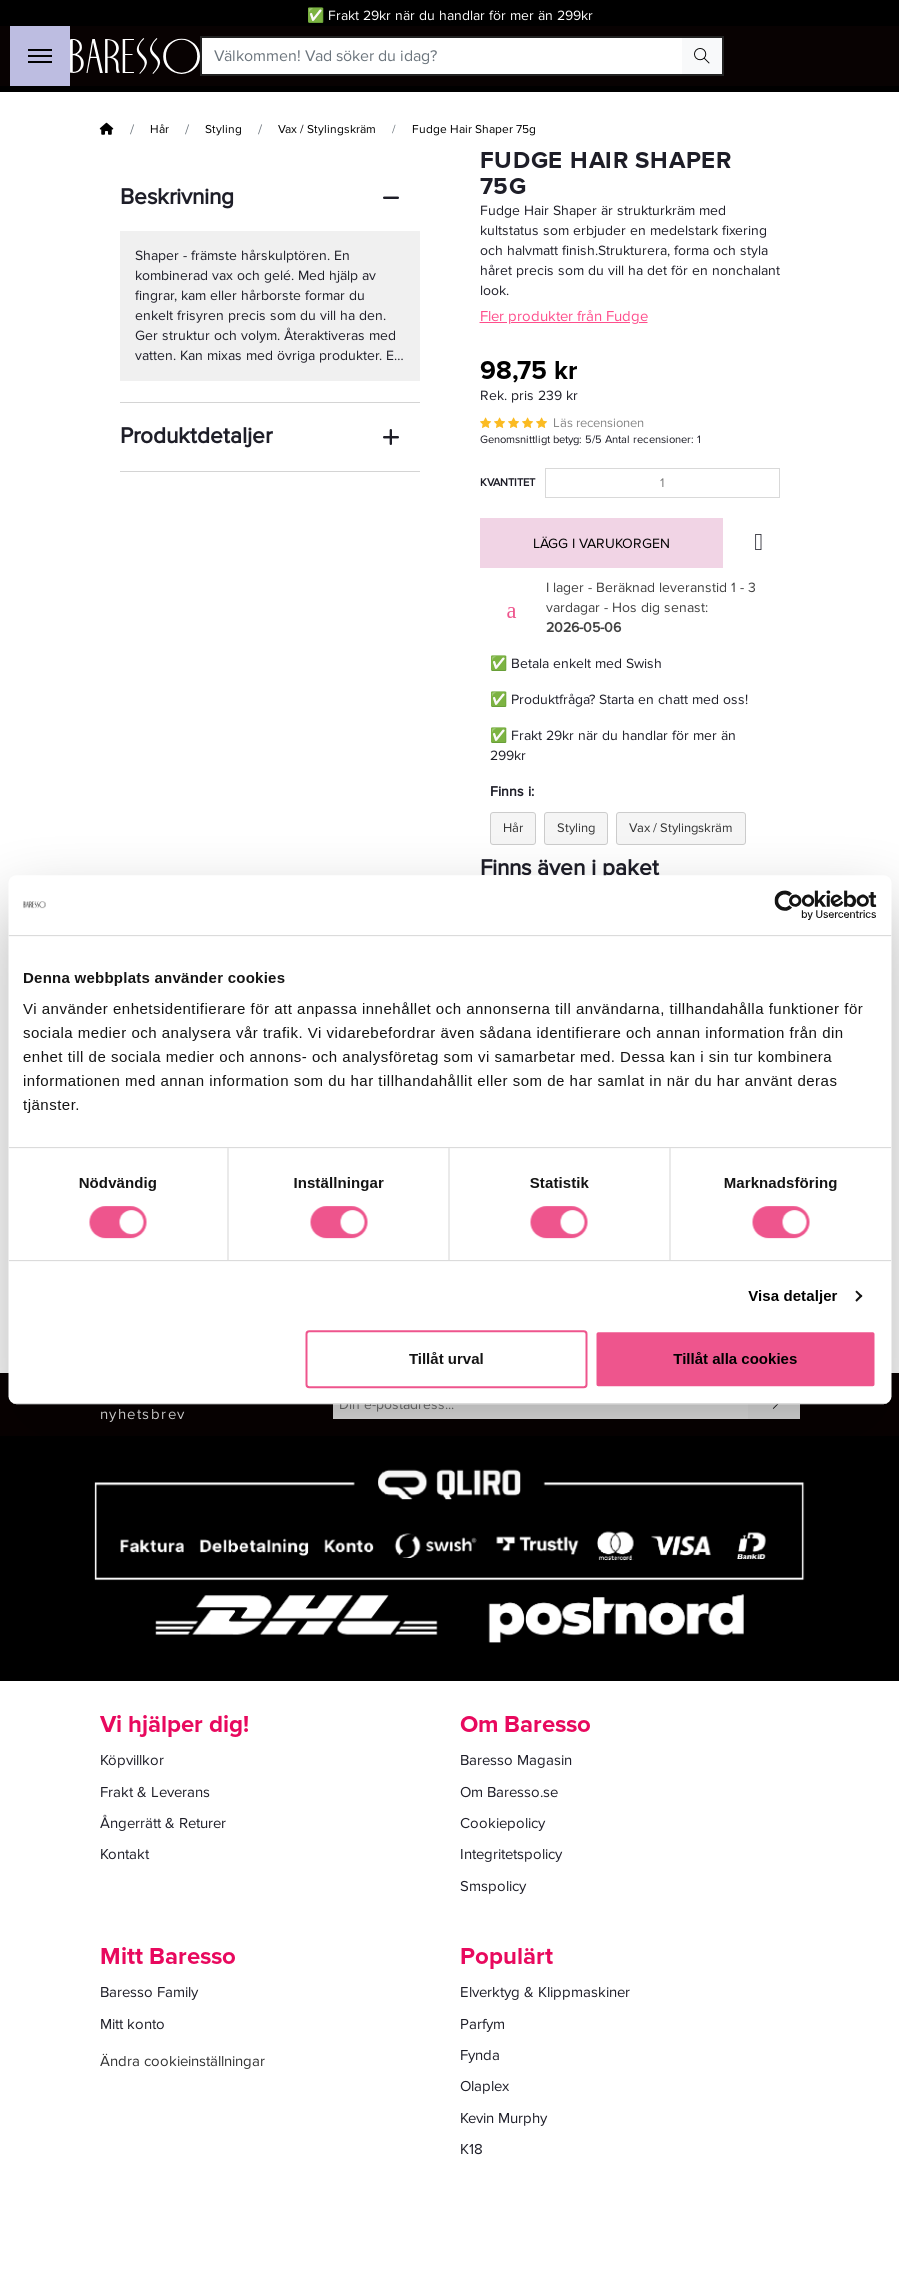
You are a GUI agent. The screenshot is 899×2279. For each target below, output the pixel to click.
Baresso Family (149, 1992)
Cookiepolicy (502, 1823)
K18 (471, 2149)
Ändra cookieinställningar (182, 2061)
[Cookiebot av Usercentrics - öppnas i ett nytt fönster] (788, 905)
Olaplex (484, 2086)
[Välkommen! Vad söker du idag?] (442, 56)
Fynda (480, 2055)
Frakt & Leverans (155, 1792)
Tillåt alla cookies (735, 1358)
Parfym (482, 2024)
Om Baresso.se (509, 1792)
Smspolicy (493, 1886)
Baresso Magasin (516, 1760)
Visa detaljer (792, 1295)
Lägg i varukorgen (601, 543)
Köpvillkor (132, 1760)
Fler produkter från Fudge (564, 316)
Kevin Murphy (503, 2118)
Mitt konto (132, 2024)
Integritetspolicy (511, 1854)
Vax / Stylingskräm (327, 129)
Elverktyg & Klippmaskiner (545, 1992)
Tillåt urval (446, 1358)
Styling (223, 129)
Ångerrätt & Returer (163, 1823)
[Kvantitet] (662, 483)
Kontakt (124, 1854)
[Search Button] (702, 56)
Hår (159, 129)
